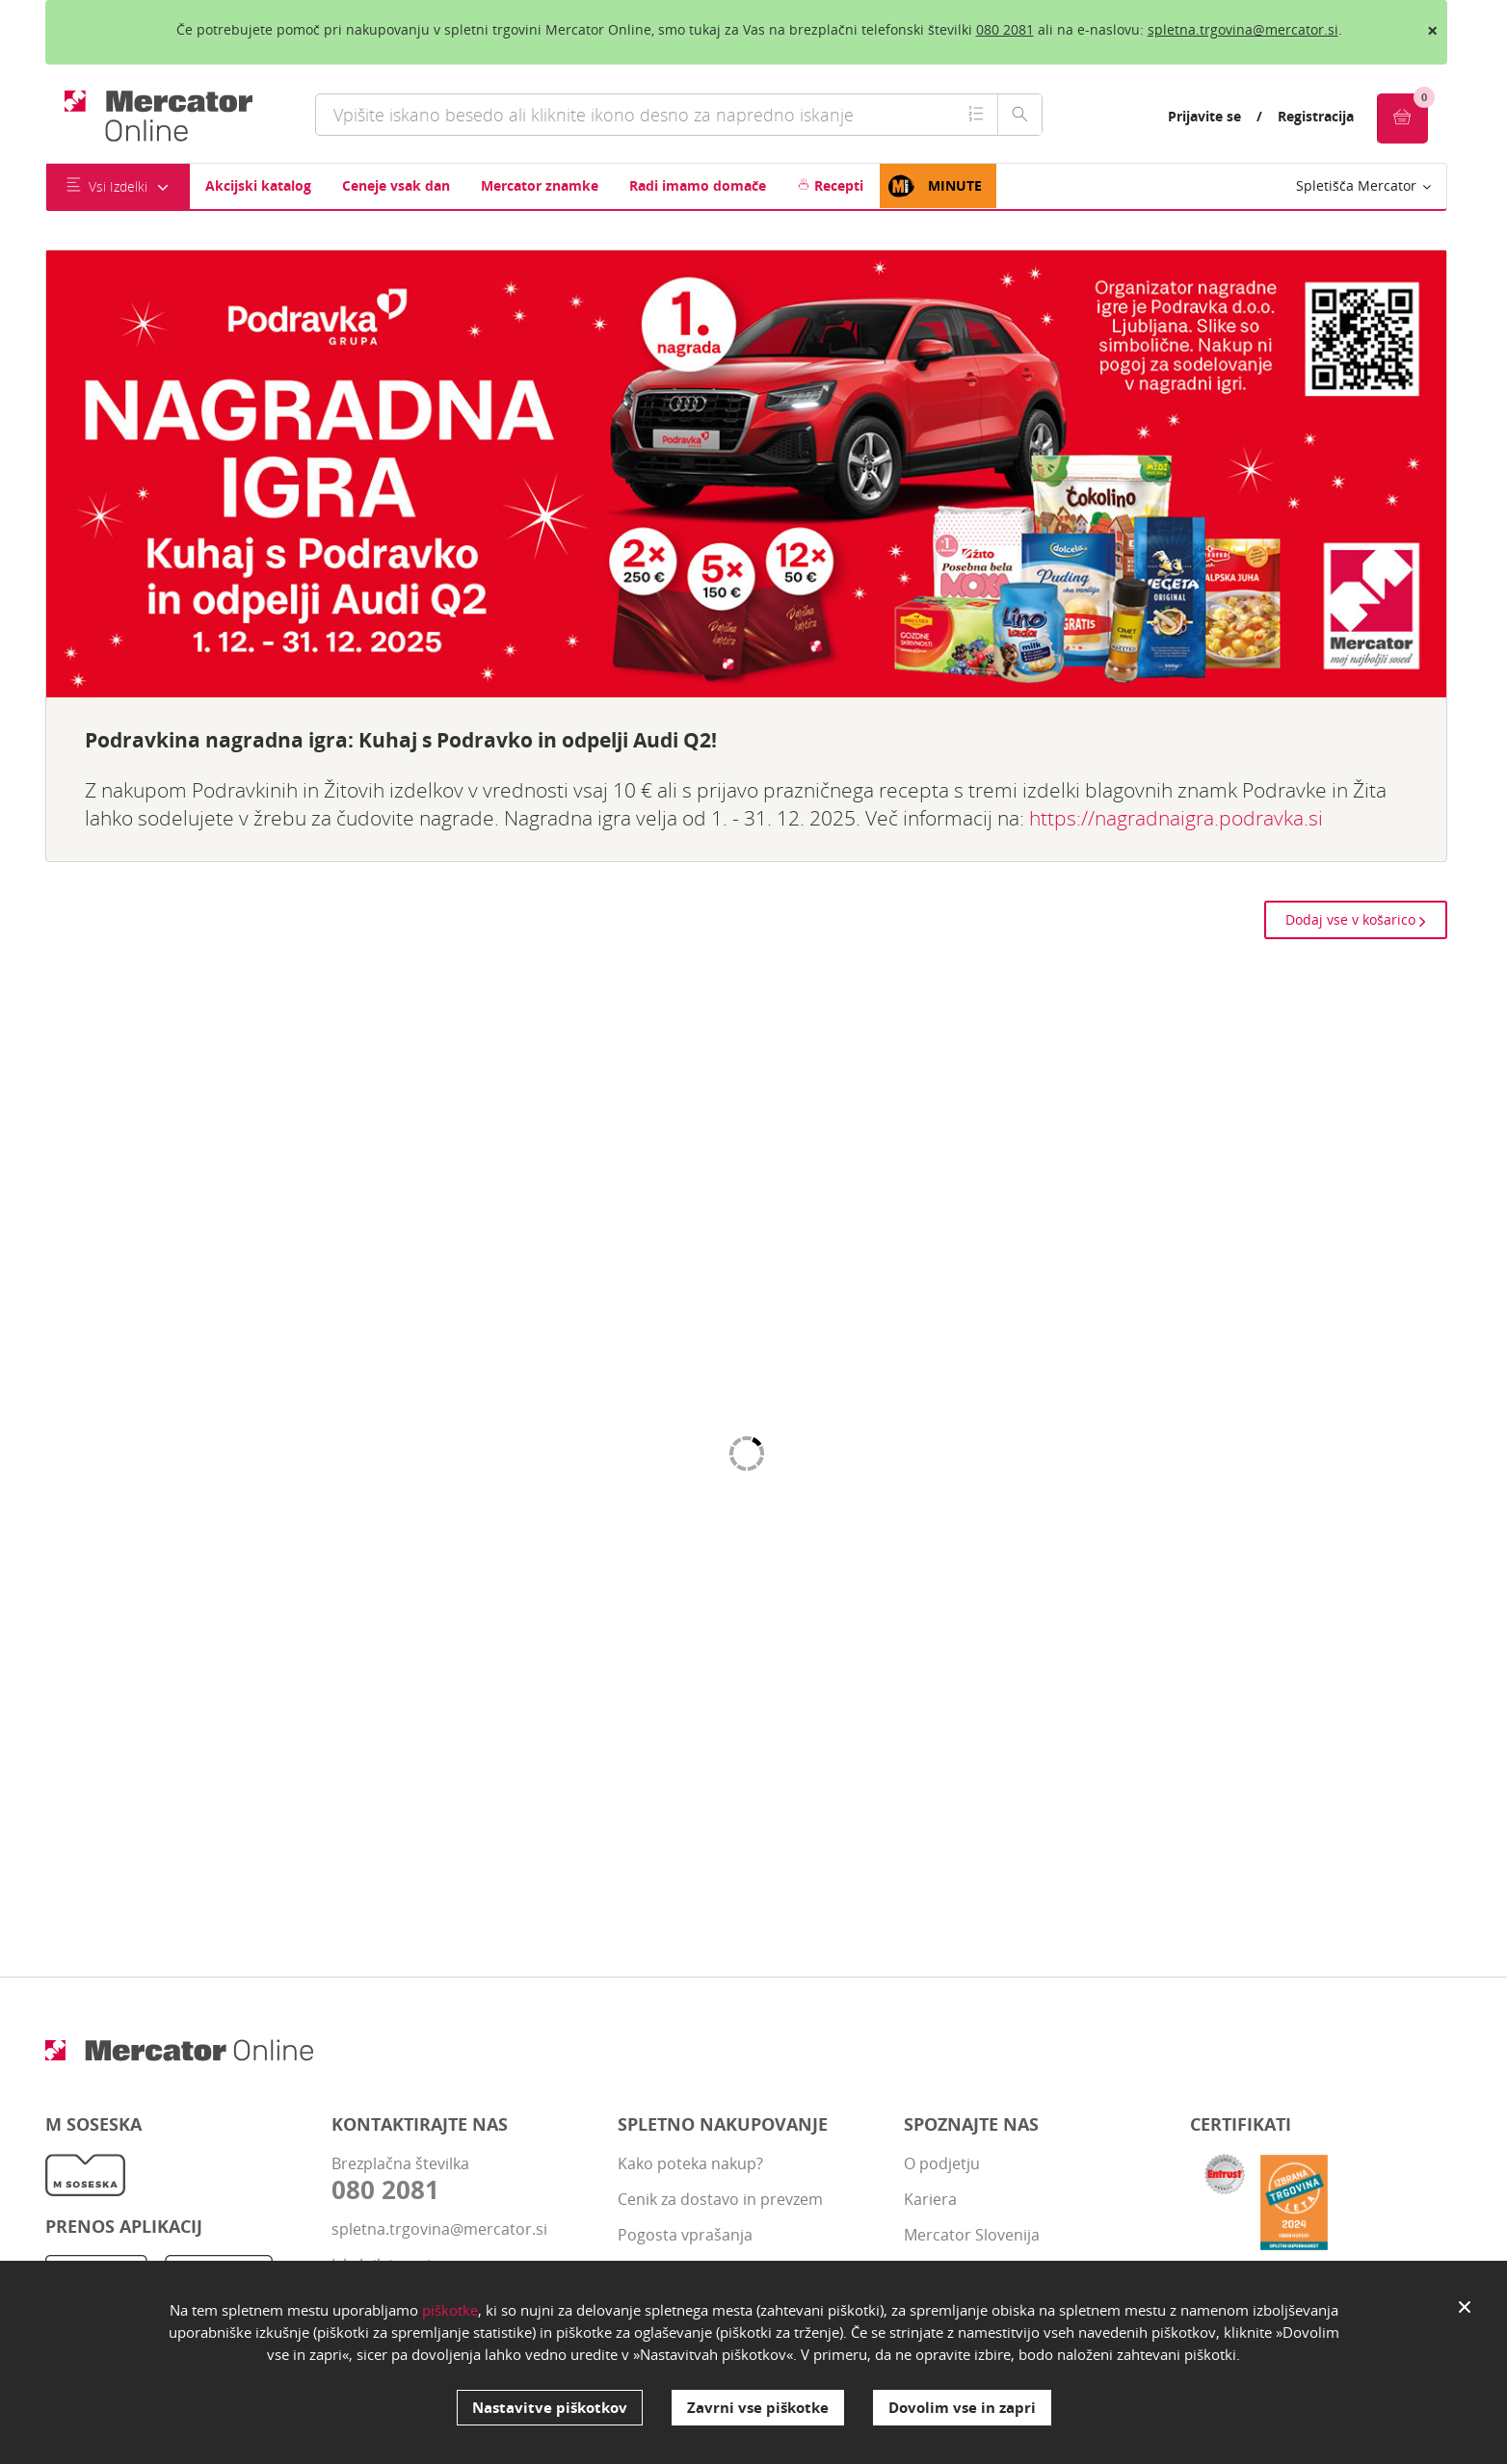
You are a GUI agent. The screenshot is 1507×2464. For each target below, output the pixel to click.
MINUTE (934, 185)
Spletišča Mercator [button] (1363, 185)
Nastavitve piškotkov (549, 2407)
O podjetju (942, 2163)
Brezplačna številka (460, 2179)
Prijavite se (1204, 116)
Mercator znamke (539, 185)
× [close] (1432, 30)
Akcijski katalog (258, 185)
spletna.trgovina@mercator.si (1243, 29)
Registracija (1316, 116)
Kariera (930, 2199)
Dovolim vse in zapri (962, 2407)
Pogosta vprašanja (685, 2234)
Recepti (830, 185)
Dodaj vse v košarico (1355, 919)
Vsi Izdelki (118, 186)
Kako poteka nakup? (690, 2163)
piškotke (450, 2310)
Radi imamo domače (697, 185)
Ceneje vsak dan (396, 185)
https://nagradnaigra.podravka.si (1176, 817)
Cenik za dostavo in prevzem (720, 2199)
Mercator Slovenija (972, 2234)
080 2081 (1005, 29)
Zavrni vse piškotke (758, 2407)
